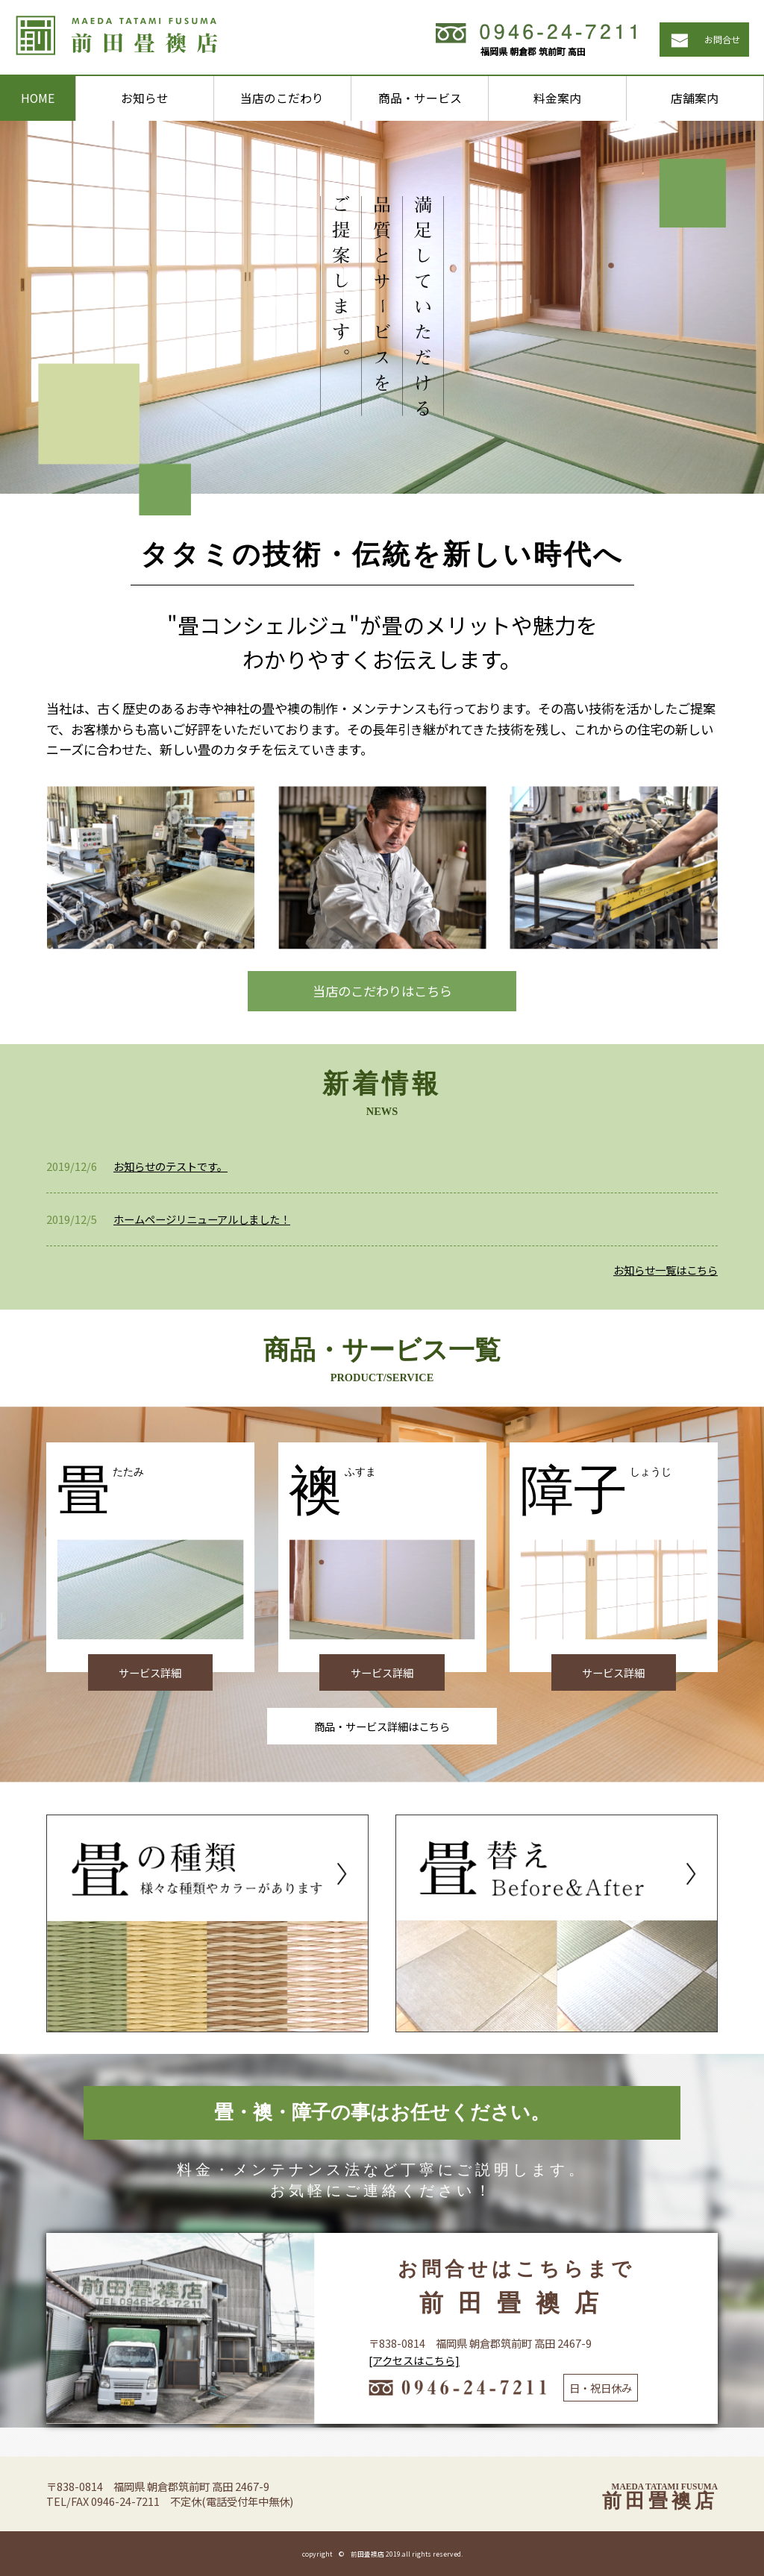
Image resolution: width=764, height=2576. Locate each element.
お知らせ (145, 98)
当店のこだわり (282, 98)
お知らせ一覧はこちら (665, 1270)
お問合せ (722, 39)
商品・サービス (420, 98)
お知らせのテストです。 (170, 1166)
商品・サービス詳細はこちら (382, 1726)
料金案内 (557, 98)
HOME (37, 98)
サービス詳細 (150, 1672)
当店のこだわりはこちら (382, 990)
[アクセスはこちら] (414, 2360)
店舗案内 (694, 98)
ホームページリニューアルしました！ (201, 1219)
